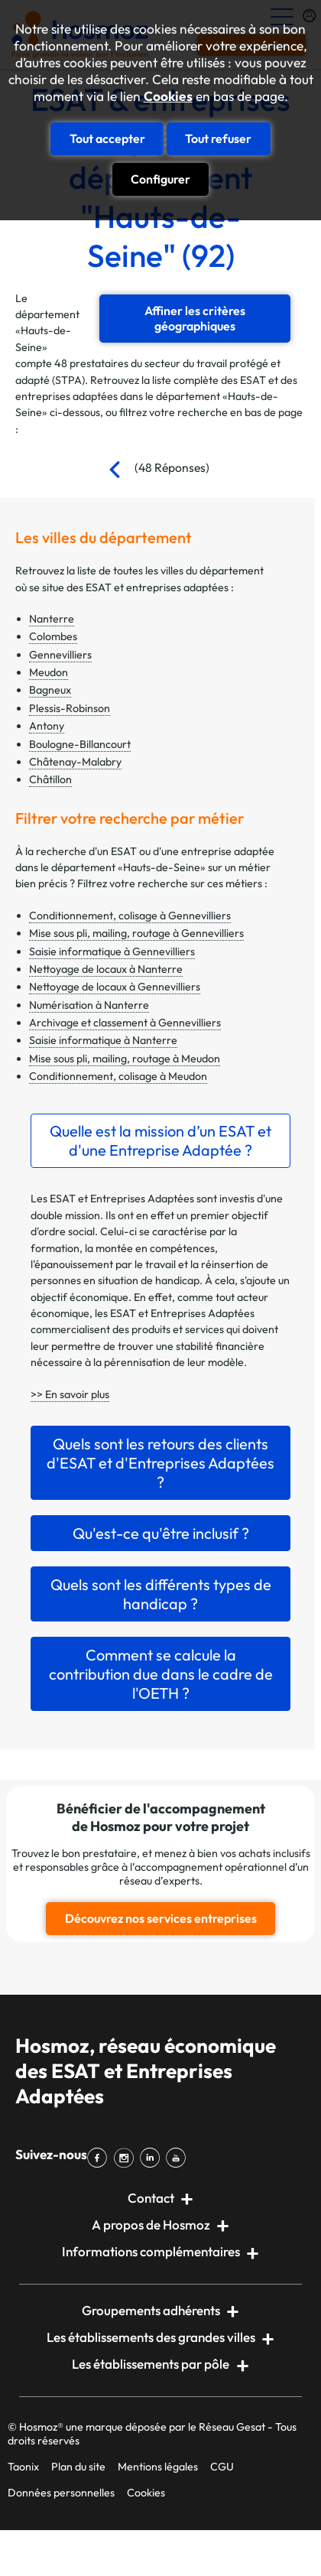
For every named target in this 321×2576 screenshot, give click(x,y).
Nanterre (51, 619)
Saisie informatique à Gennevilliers (112, 951)
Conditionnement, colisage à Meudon (118, 1076)
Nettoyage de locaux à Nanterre (106, 969)
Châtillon (50, 779)
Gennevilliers (60, 655)
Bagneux (50, 690)
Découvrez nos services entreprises (161, 1918)
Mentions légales (158, 2467)
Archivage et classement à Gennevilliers (125, 1022)
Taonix (23, 2467)
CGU (222, 2467)
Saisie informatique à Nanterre (103, 1040)
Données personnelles (61, 2493)
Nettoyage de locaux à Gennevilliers (114, 987)
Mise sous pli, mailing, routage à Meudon (124, 1058)
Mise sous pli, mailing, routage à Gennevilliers (136, 933)
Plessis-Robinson (69, 708)
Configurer (160, 179)
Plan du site (78, 2467)
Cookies (168, 96)
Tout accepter (107, 138)
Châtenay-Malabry (75, 762)
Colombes (53, 636)
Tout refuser (218, 138)
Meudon (48, 672)
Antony (46, 726)
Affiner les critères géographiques (194, 318)
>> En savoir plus (70, 1394)
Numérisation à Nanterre (89, 1005)
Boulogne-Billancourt (80, 744)
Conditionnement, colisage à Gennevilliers (130, 915)
